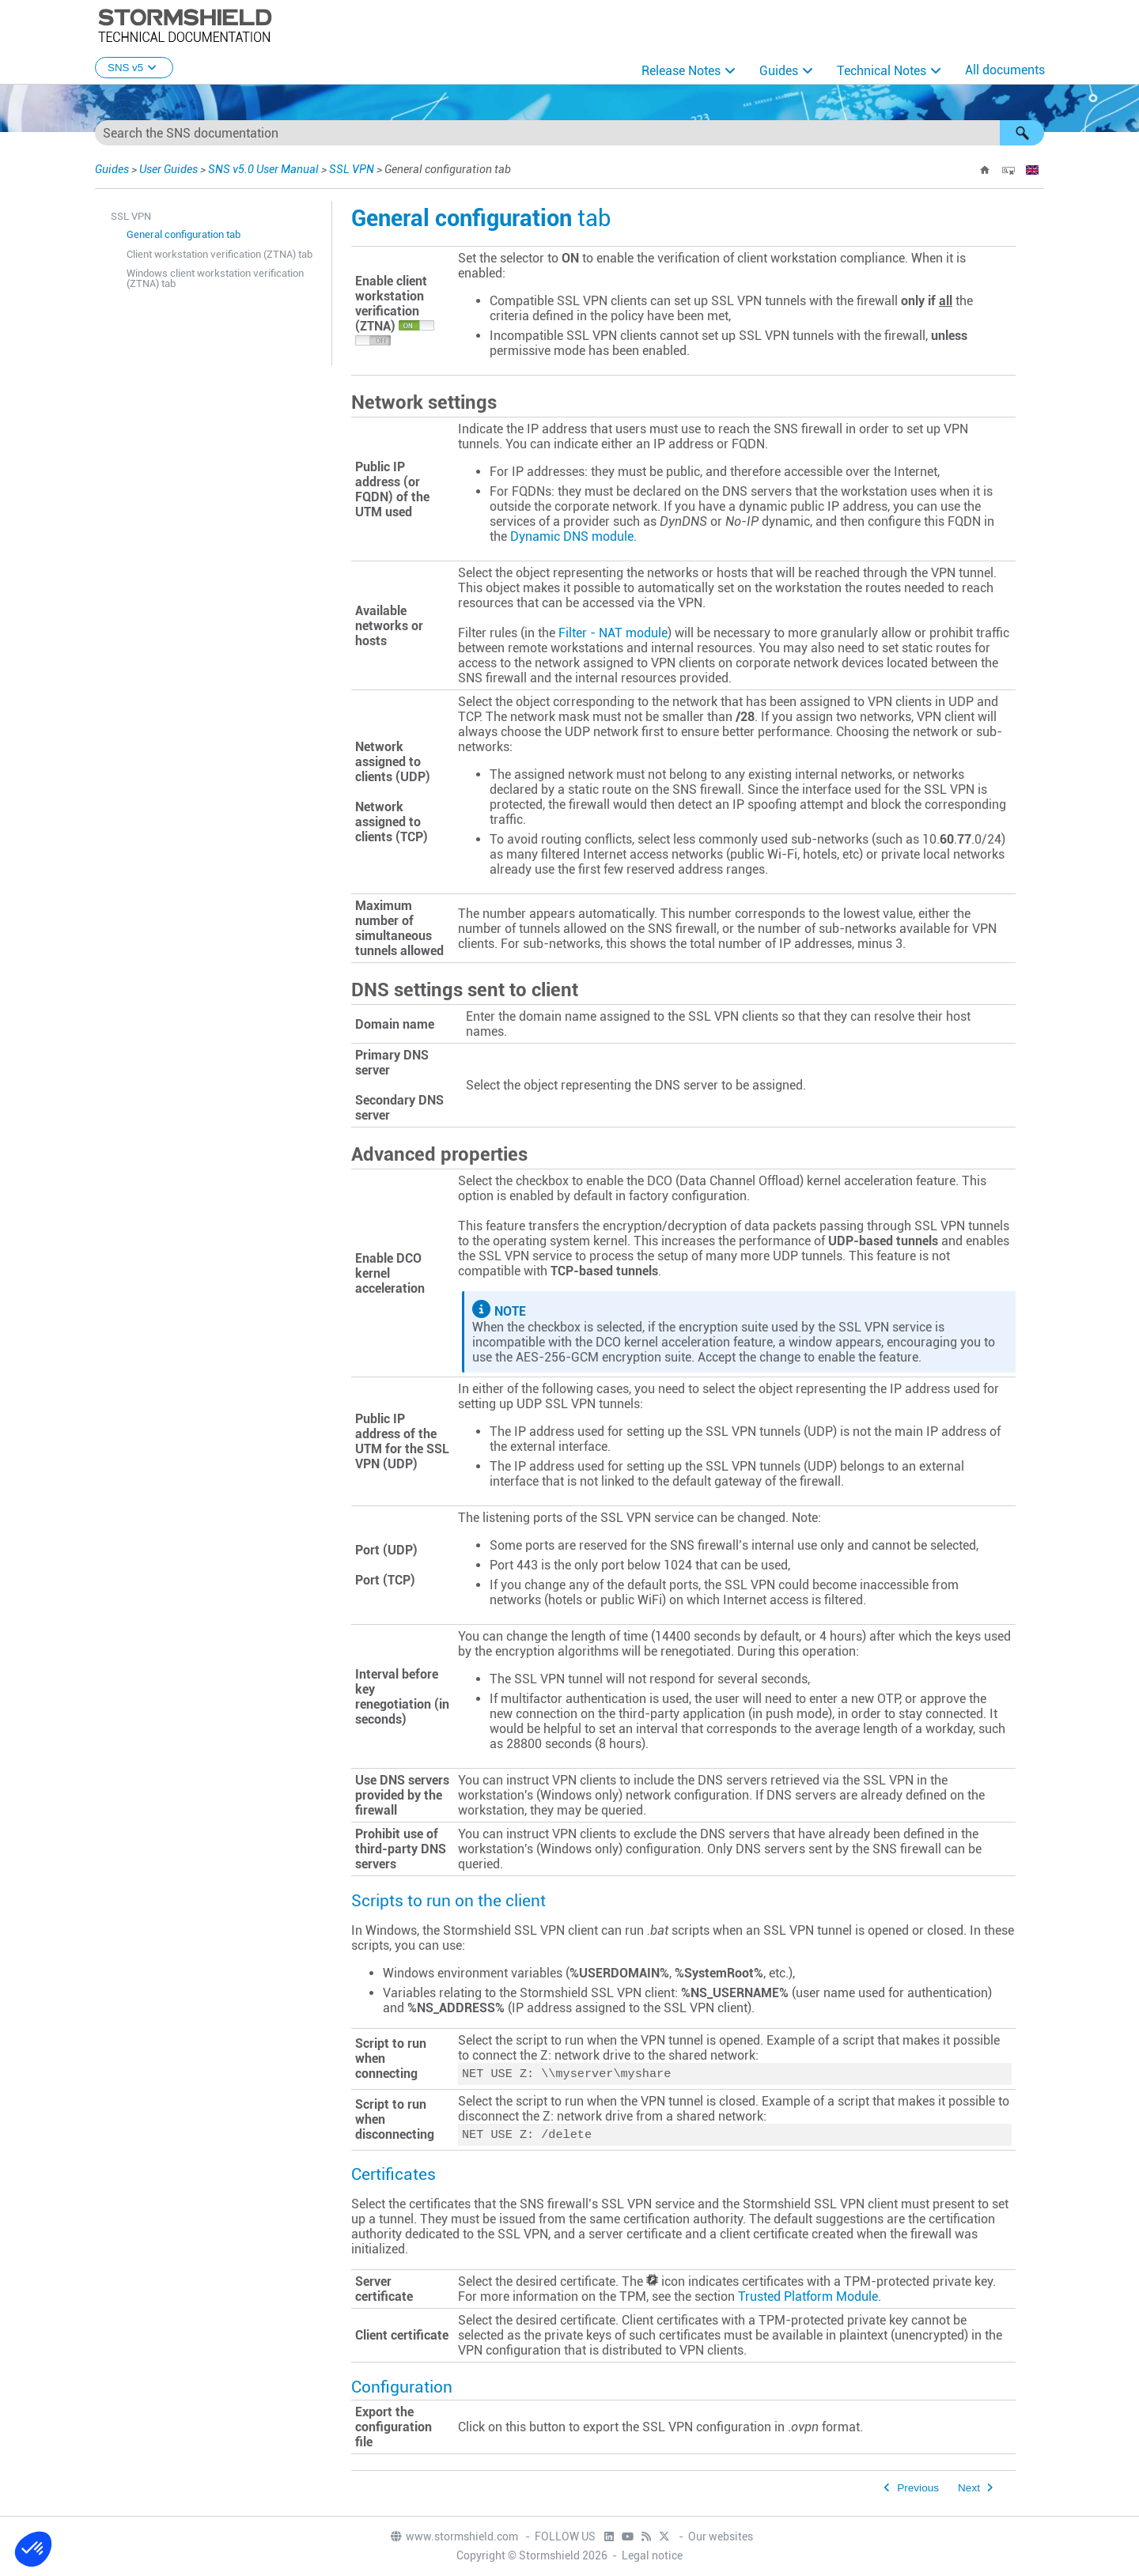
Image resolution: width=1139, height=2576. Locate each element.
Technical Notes (881, 70)
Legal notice (652, 2556)
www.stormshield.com (453, 2537)
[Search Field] (569, 132)
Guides (778, 70)
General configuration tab (183, 234)
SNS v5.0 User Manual (263, 169)
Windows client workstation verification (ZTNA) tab (215, 278)
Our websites (720, 2537)
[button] (1022, 132)
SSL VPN (351, 169)
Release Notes (681, 70)
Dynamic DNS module (572, 536)
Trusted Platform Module (808, 2299)
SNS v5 (134, 68)
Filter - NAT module (613, 632)
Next (969, 2491)
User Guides (168, 169)
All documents (1005, 69)
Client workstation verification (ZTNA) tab (219, 254)
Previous (918, 2491)
